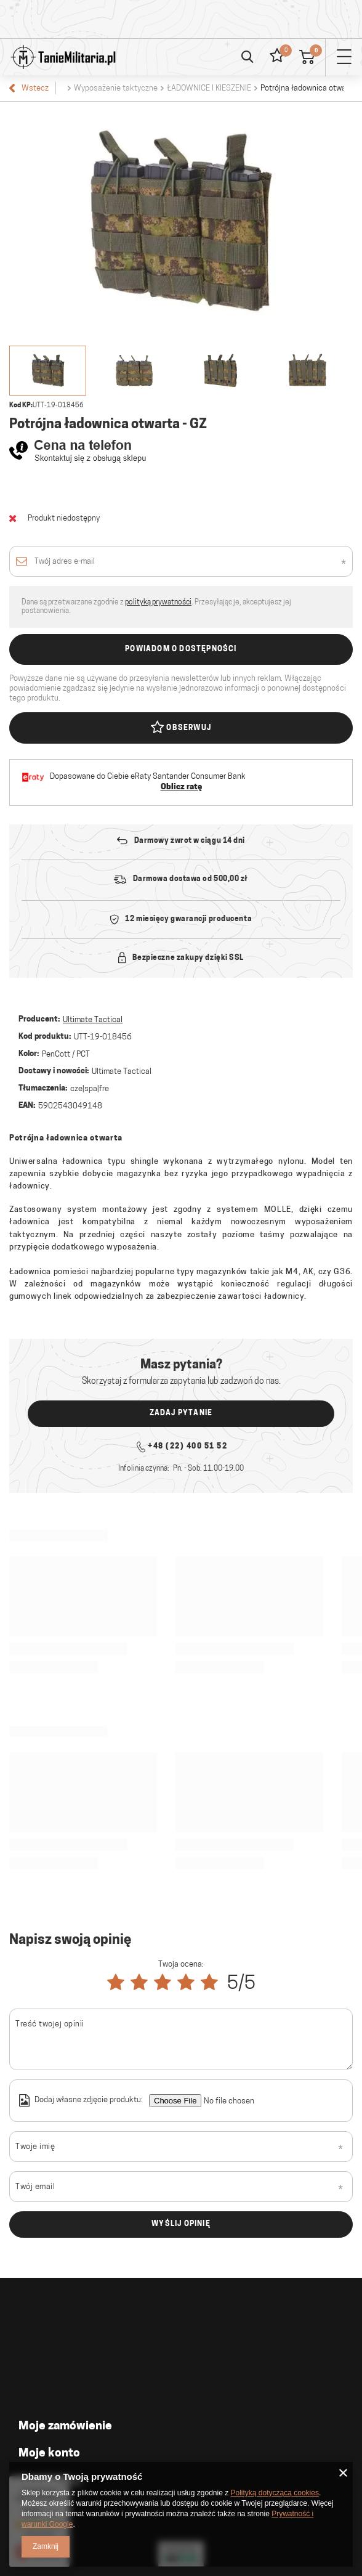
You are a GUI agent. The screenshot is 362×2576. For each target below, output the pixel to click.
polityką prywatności (158, 602)
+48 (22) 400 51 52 (187, 1446)
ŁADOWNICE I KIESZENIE (209, 88)
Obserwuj (181, 727)
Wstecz (29, 88)
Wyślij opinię (181, 2224)
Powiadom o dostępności (180, 649)
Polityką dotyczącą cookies (275, 2493)
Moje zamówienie (65, 2426)
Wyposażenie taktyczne (116, 88)
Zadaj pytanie (181, 1413)
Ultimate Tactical (93, 1020)
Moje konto (49, 2454)
